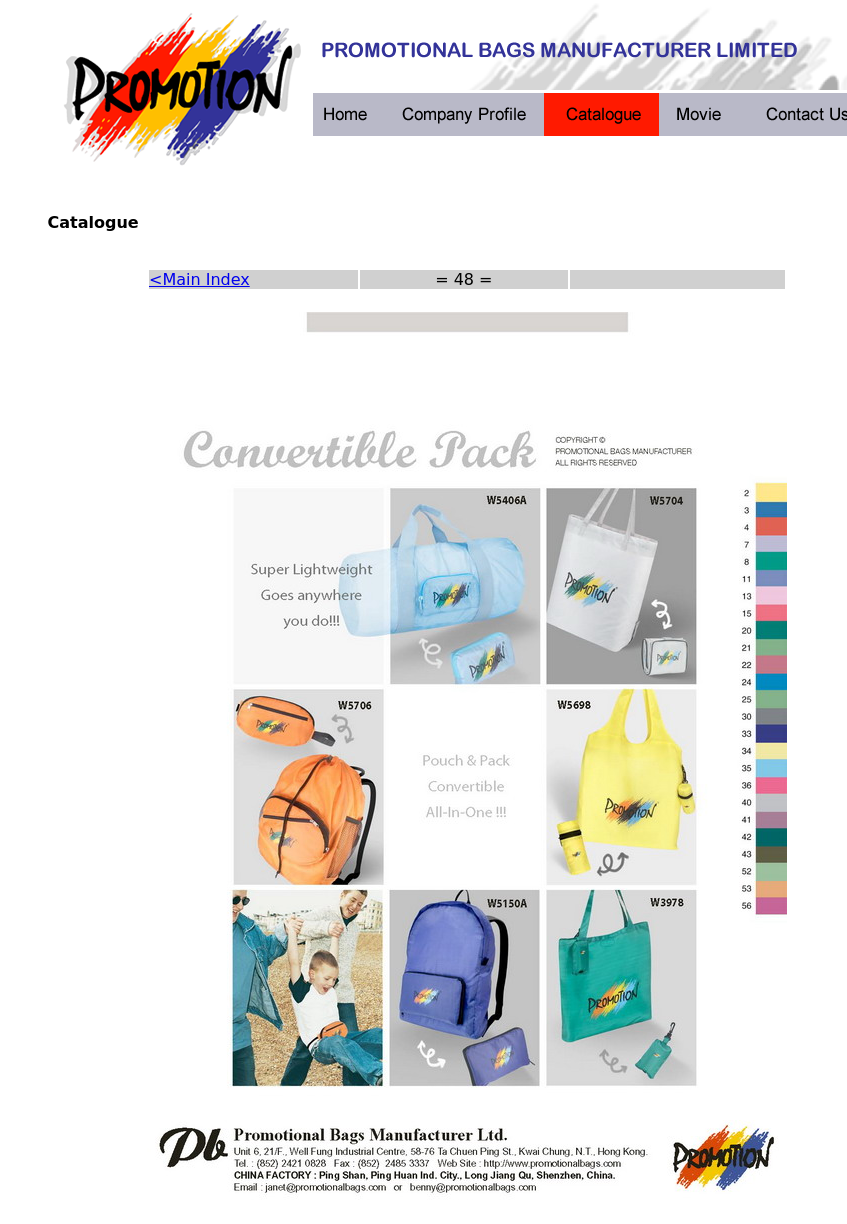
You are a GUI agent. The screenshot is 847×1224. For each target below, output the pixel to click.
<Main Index (199, 279)
